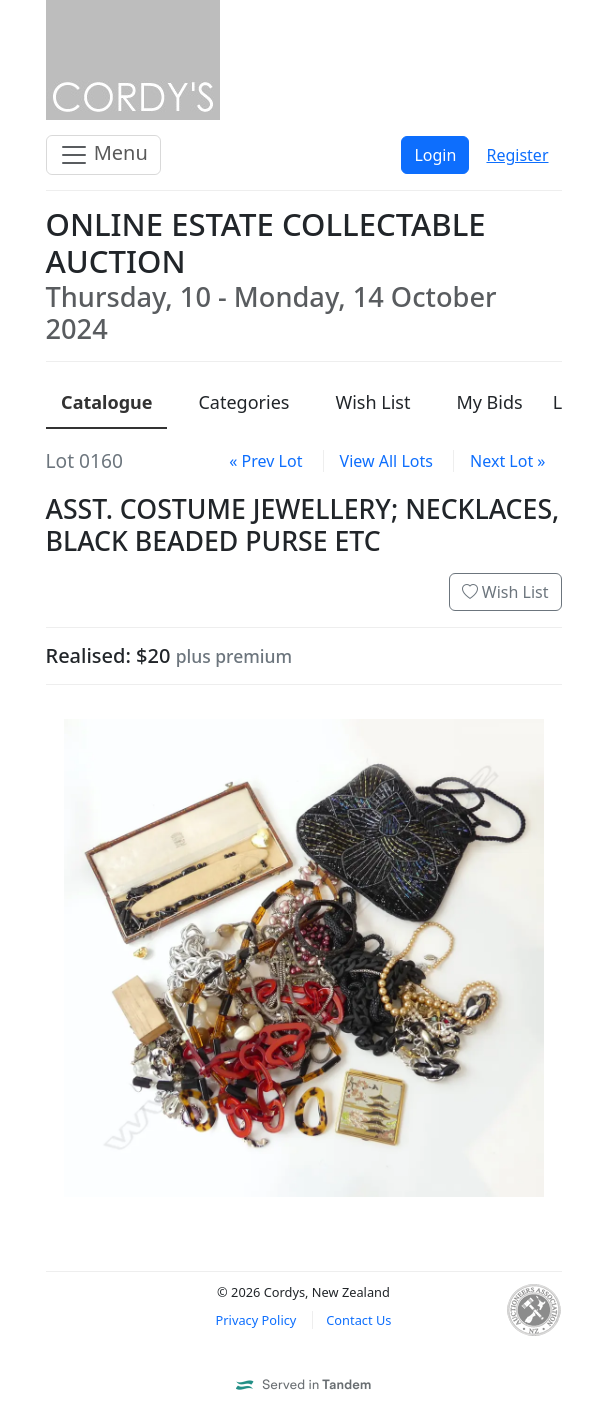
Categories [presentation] (243, 402)
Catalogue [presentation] (106, 402)
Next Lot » (507, 461)
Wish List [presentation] (372, 402)
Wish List (505, 592)
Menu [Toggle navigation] (103, 154)
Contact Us (358, 1320)
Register (517, 155)
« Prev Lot (265, 461)
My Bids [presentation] (489, 402)
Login (435, 155)
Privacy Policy (256, 1320)
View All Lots (386, 461)
